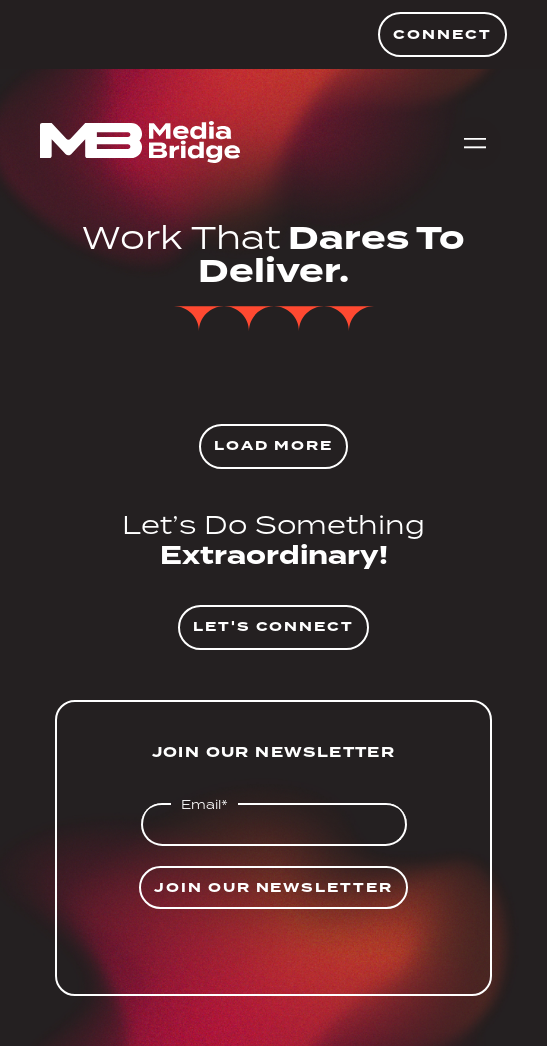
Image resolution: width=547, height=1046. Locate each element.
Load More (273, 445)
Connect (442, 34)
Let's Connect (273, 626)
